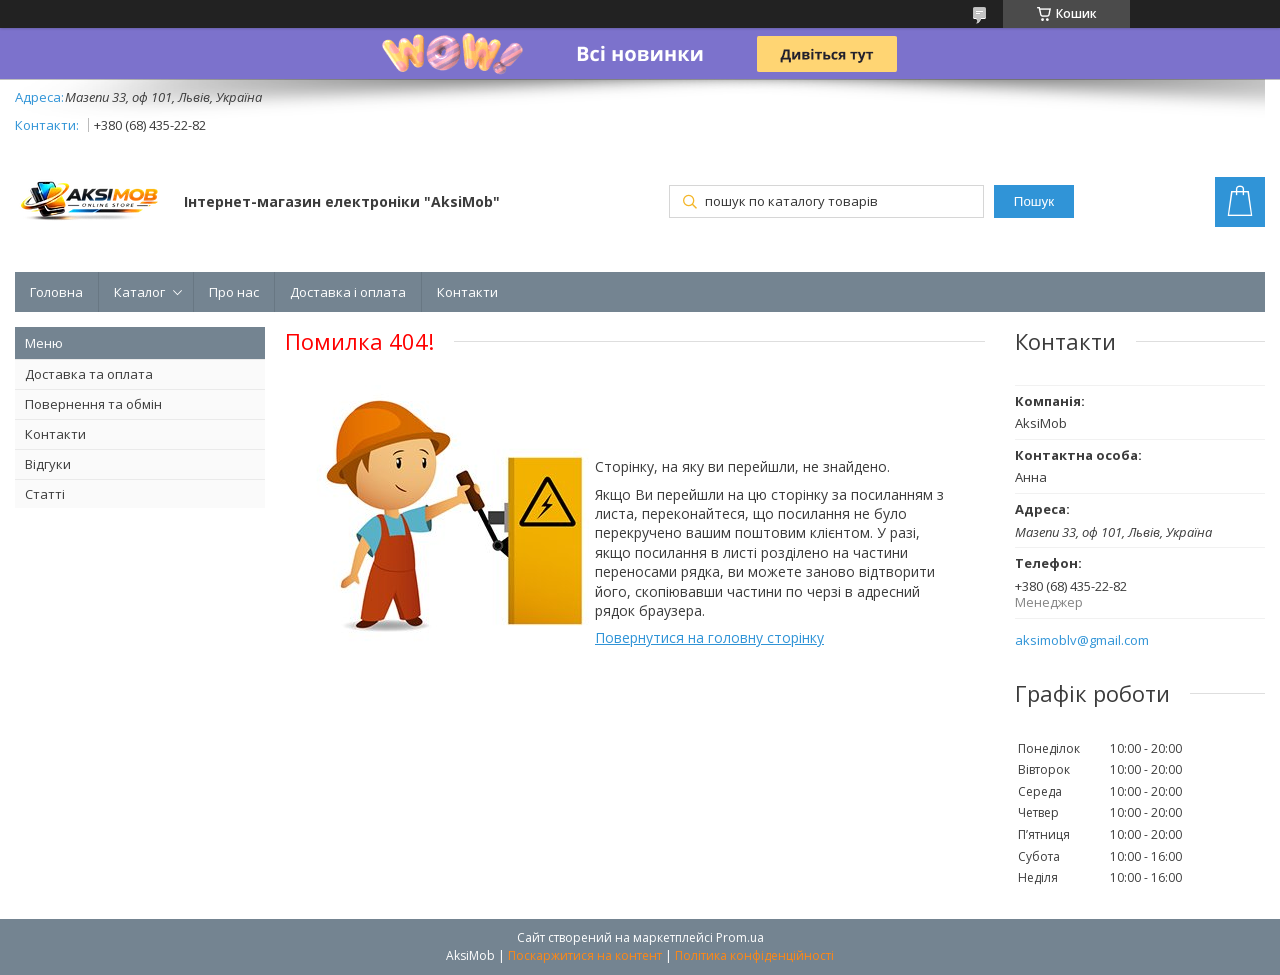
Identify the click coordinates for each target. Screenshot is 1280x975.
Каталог (139, 292)
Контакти (467, 292)
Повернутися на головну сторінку (709, 637)
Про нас (234, 292)
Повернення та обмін (93, 404)
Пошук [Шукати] (1034, 201)
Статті (45, 494)
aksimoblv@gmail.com (1082, 640)
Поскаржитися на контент (585, 955)
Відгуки (48, 464)
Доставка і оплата (348, 292)
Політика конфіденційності (754, 955)
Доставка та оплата (89, 374)
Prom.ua (740, 937)
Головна (56, 292)
